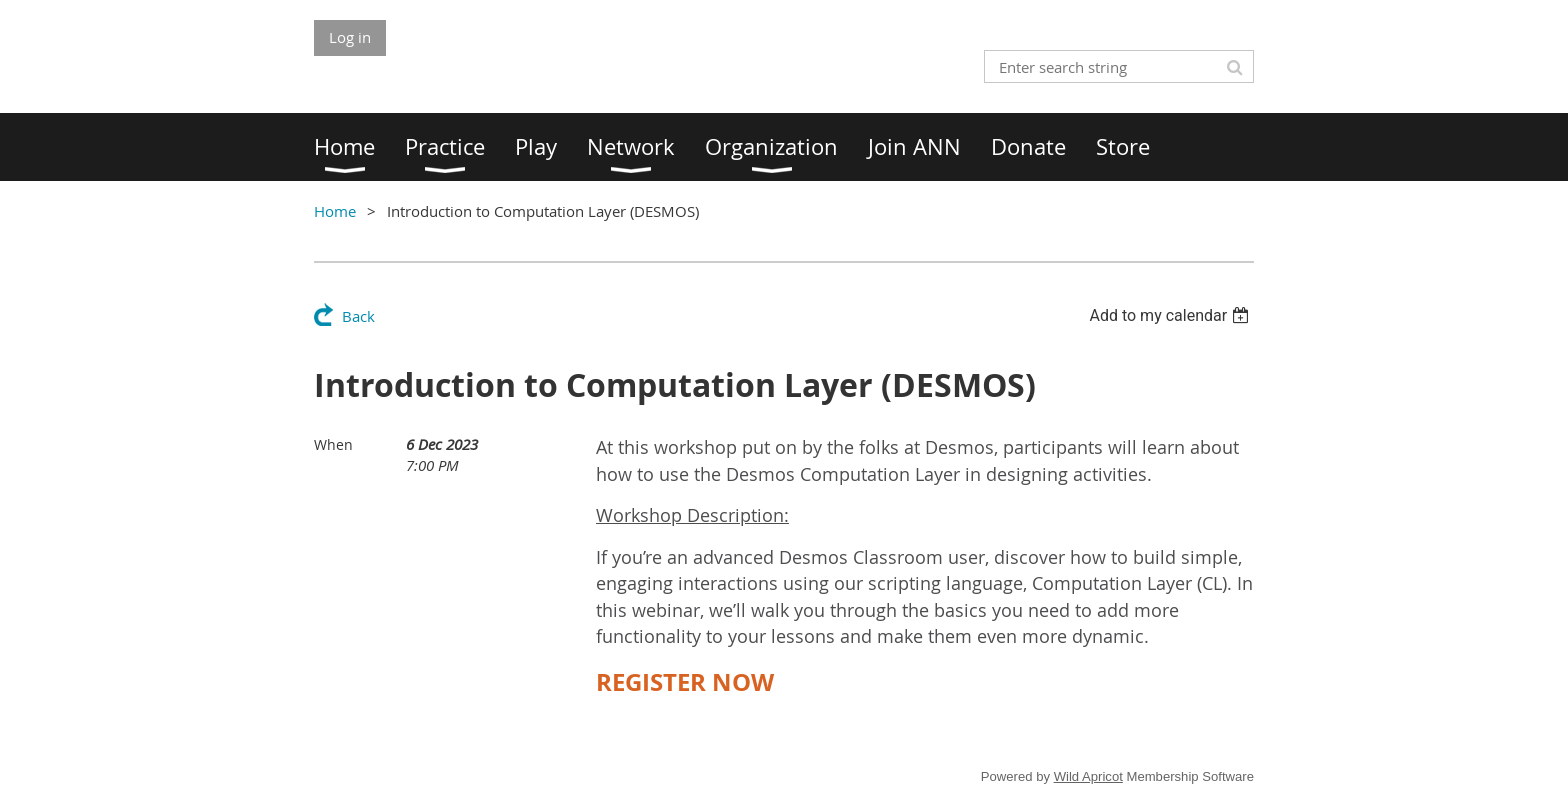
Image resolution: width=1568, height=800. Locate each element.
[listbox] (1171, 315)
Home (335, 211)
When (333, 444)
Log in (350, 37)
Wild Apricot (1088, 776)
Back (358, 316)
